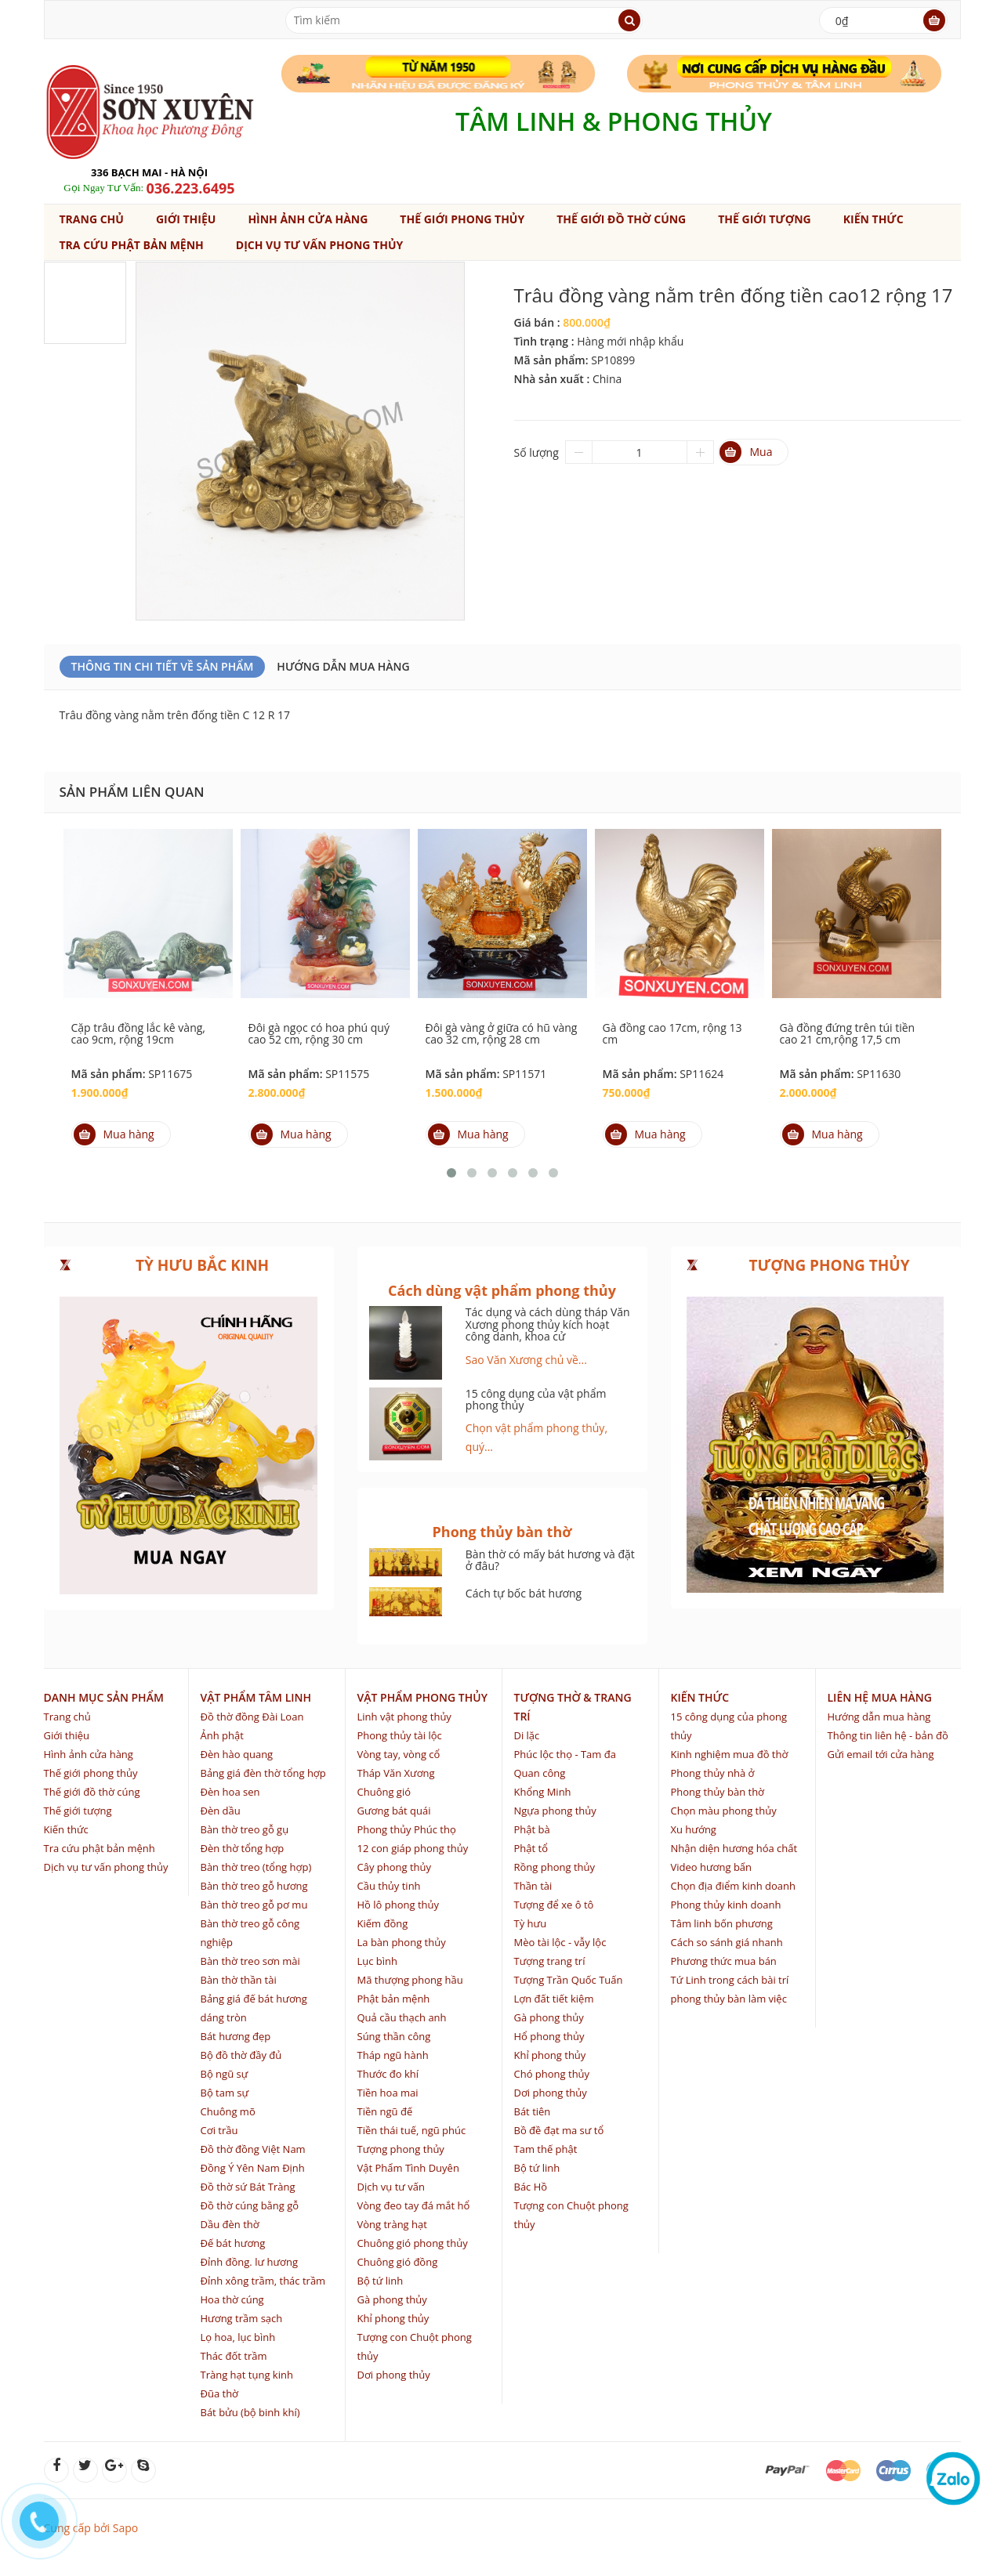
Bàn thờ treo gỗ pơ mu (254, 1905)
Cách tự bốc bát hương (524, 1593)
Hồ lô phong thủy (398, 1905)
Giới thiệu (186, 219)
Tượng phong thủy (400, 2149)
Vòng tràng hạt (392, 2224)
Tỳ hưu (530, 1923)
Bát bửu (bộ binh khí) (250, 2412)
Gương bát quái (394, 1811)
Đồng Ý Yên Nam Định (253, 2168)
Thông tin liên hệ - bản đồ (888, 1735)
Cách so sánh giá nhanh (727, 1942)
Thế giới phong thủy (462, 219)
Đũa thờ (220, 2393)
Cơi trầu (219, 2130)
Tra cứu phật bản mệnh (132, 244)
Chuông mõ (228, 2111)
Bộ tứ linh (380, 2281)
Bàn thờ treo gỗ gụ (245, 1829)
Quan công (540, 1773)
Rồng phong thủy (555, 1867)
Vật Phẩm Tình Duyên (408, 2168)
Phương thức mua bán (724, 1961)
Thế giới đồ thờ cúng (621, 219)
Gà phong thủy (392, 2299)
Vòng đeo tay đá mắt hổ (413, 2205)
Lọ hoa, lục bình (238, 2337)
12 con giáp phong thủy (413, 1848)
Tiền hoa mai (388, 2093)
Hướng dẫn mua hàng (343, 666)
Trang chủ (92, 219)
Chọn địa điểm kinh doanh (733, 1886)
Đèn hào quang (237, 1754)
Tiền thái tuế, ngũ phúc (411, 2130)
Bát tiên (532, 2111)
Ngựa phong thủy (555, 1811)
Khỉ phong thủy (393, 2318)
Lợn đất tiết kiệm (554, 1999)
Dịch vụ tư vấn (391, 2187)
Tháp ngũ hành (393, 2055)
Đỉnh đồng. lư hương (249, 2262)
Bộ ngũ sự (224, 2074)
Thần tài (533, 1886)
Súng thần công (394, 2036)
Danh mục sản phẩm (104, 1697)
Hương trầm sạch (242, 2318)
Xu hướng (693, 1829)
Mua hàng (114, 1134)
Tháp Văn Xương (396, 1773)
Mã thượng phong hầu (410, 1980)
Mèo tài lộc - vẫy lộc (560, 1942)
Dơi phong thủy (393, 2375)
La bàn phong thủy (401, 1942)
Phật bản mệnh (393, 1999)
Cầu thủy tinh (389, 1886)
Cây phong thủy (394, 1867)
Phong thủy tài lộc (399, 1735)
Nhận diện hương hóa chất (734, 1848)
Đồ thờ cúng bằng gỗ (250, 2205)
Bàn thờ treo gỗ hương (254, 1886)
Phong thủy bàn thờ (718, 1792)
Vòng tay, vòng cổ (398, 1754)
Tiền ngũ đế (385, 2111)
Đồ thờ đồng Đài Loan (252, 1716)
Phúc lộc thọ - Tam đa (565, 1754)
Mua (745, 452)
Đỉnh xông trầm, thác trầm (263, 2281)
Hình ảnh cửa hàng (308, 219)
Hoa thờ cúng (232, 2299)
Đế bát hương (233, 2243)
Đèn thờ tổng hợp (243, 1848)
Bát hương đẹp (236, 2036)
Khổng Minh (542, 1792)
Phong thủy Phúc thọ (406, 1829)
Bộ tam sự (225, 2093)
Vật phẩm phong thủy (422, 1697)
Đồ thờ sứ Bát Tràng (248, 2187)
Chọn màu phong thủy (724, 1811)
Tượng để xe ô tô (554, 1905)
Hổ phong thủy (549, 2036)
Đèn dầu (221, 1811)
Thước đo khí (388, 2074)
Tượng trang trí (549, 1961)
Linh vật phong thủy (404, 1716)
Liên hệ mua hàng (880, 1697)
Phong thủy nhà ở (713, 1773)
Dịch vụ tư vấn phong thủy (319, 244)
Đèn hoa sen (230, 1792)
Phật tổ (531, 1848)
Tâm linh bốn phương (722, 1923)
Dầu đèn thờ (230, 2224)
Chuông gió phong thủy (412, 2243)
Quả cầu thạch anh (402, 2017)
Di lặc (527, 1735)
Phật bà (532, 1829)
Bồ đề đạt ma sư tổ (559, 2130)
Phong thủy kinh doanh (726, 1905)
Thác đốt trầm (234, 2356)
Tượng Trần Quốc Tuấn (568, 1980)
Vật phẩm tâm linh (256, 1697)
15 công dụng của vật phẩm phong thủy (536, 1399)
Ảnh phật (222, 1735)
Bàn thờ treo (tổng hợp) (256, 1867)
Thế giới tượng (764, 219)
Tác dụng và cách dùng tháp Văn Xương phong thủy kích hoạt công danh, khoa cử (548, 1324)
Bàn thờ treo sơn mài (250, 1961)
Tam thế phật (546, 2149)
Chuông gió (384, 1792)
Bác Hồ (531, 2187)
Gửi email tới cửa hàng (881, 1754)
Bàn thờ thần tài (239, 1980)
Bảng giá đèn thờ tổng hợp (263, 1773)
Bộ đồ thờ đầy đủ (241, 2055)
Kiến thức (873, 219)
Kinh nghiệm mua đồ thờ (729, 1754)
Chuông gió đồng (397, 2262)
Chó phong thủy (552, 2074)
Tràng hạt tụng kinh (247, 2375)
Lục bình (377, 1961)
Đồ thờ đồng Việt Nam (253, 2149)
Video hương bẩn (711, 1867)
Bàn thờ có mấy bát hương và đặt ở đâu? (550, 1560)
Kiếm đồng (382, 1923)
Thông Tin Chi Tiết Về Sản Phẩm (162, 666)
